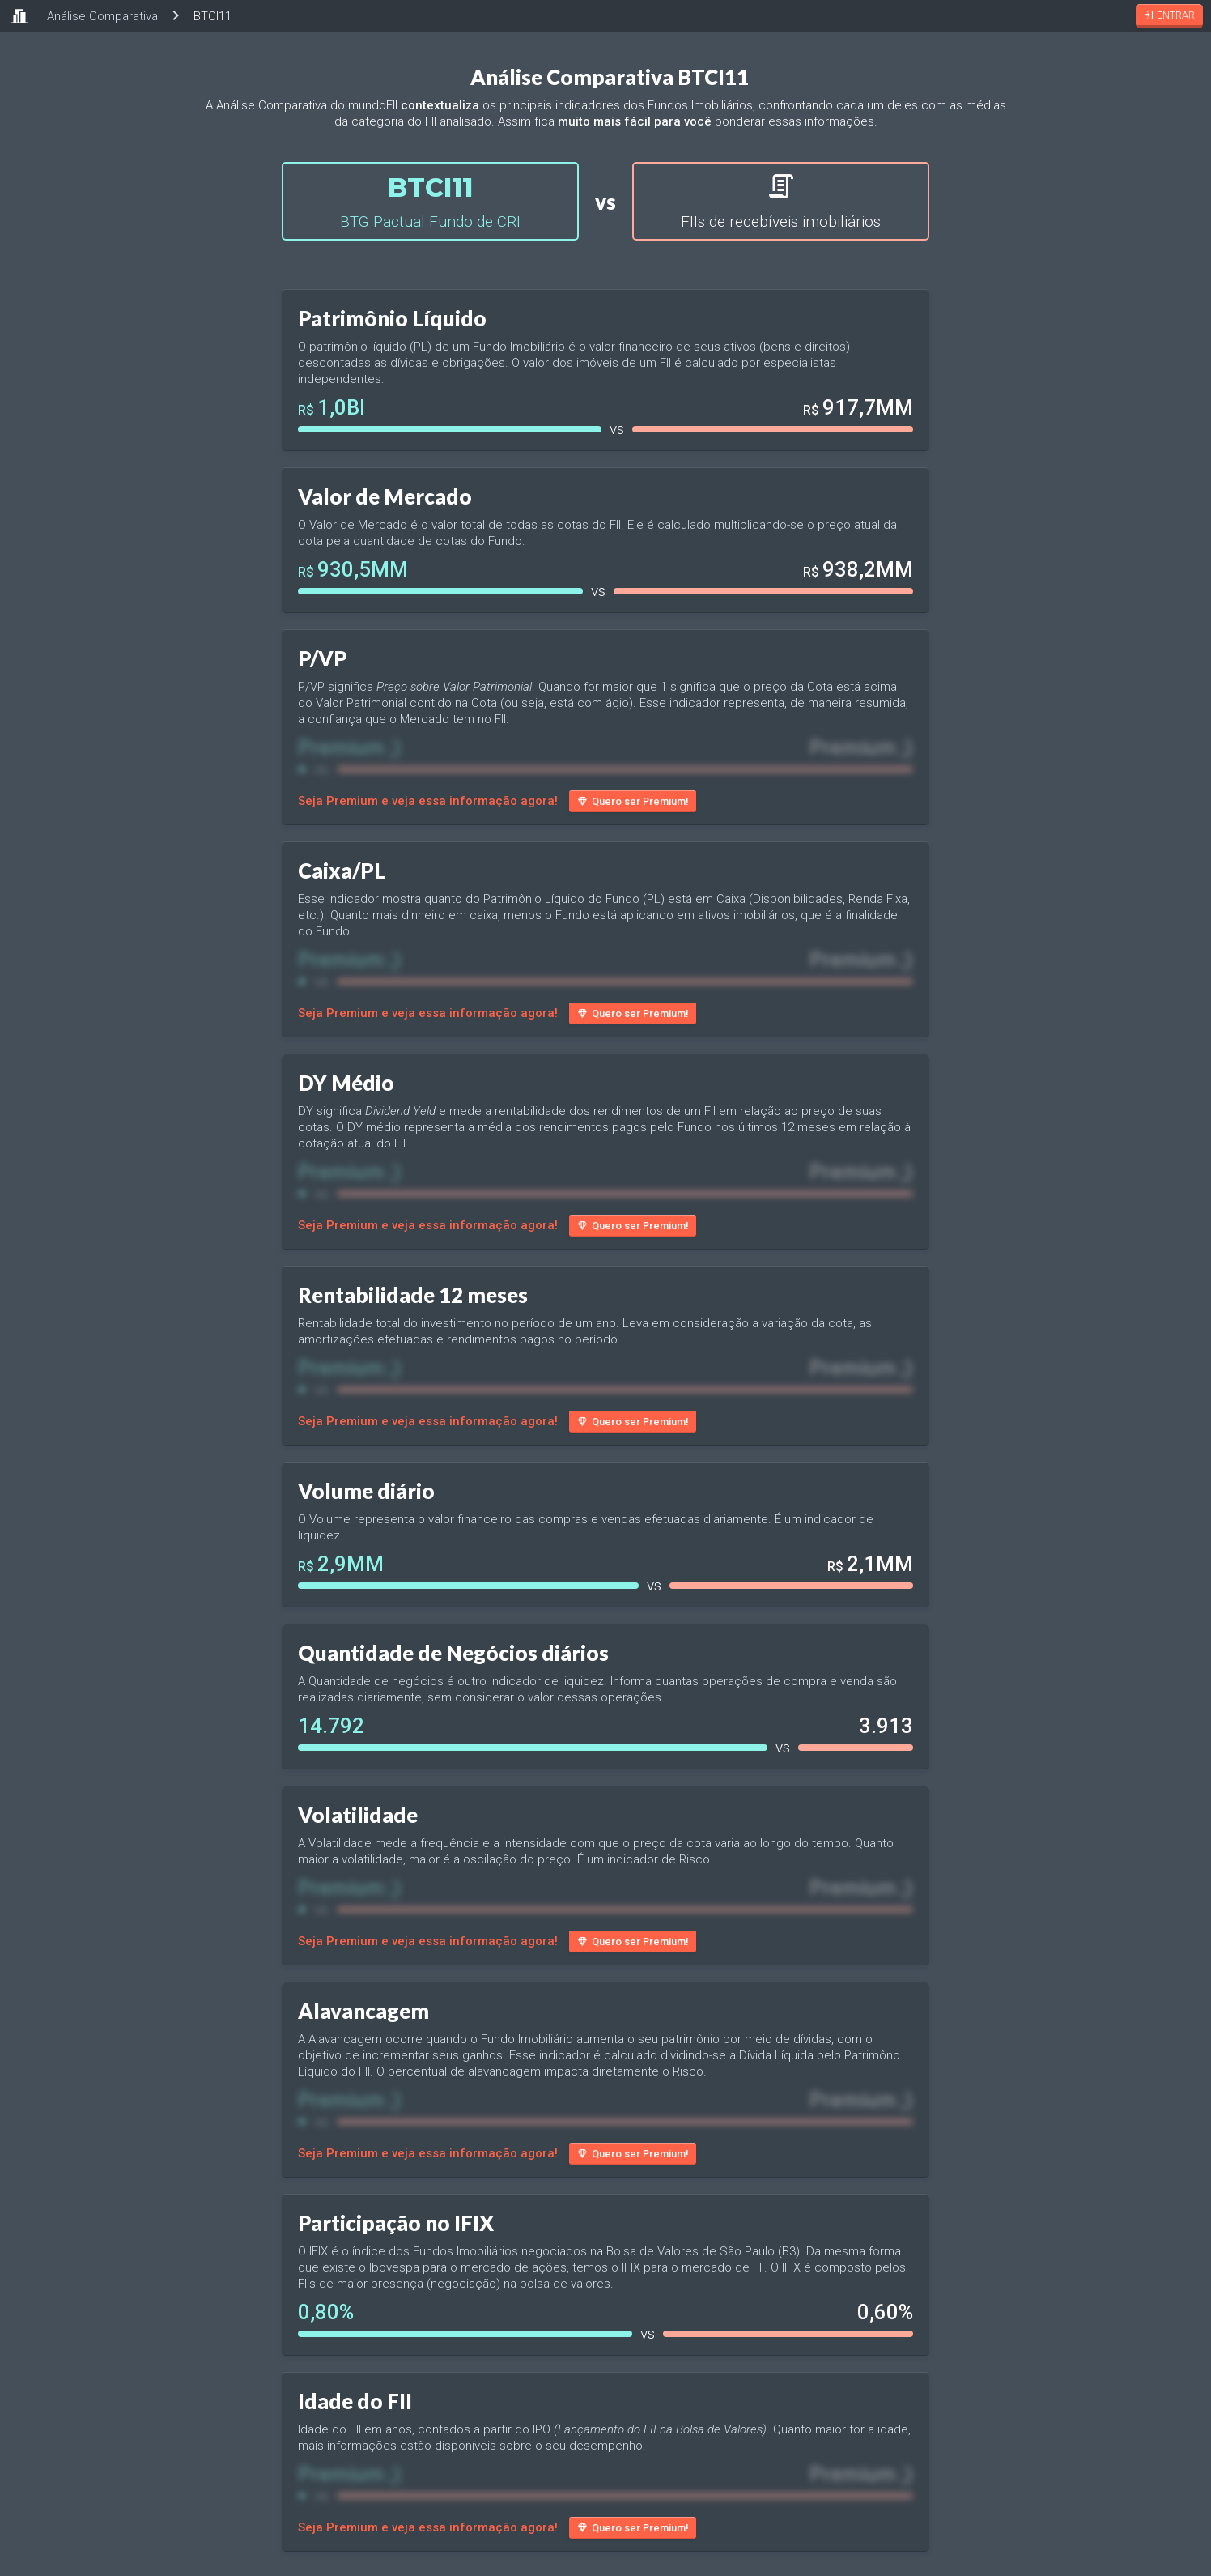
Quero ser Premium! (632, 801)
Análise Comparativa (102, 16)
